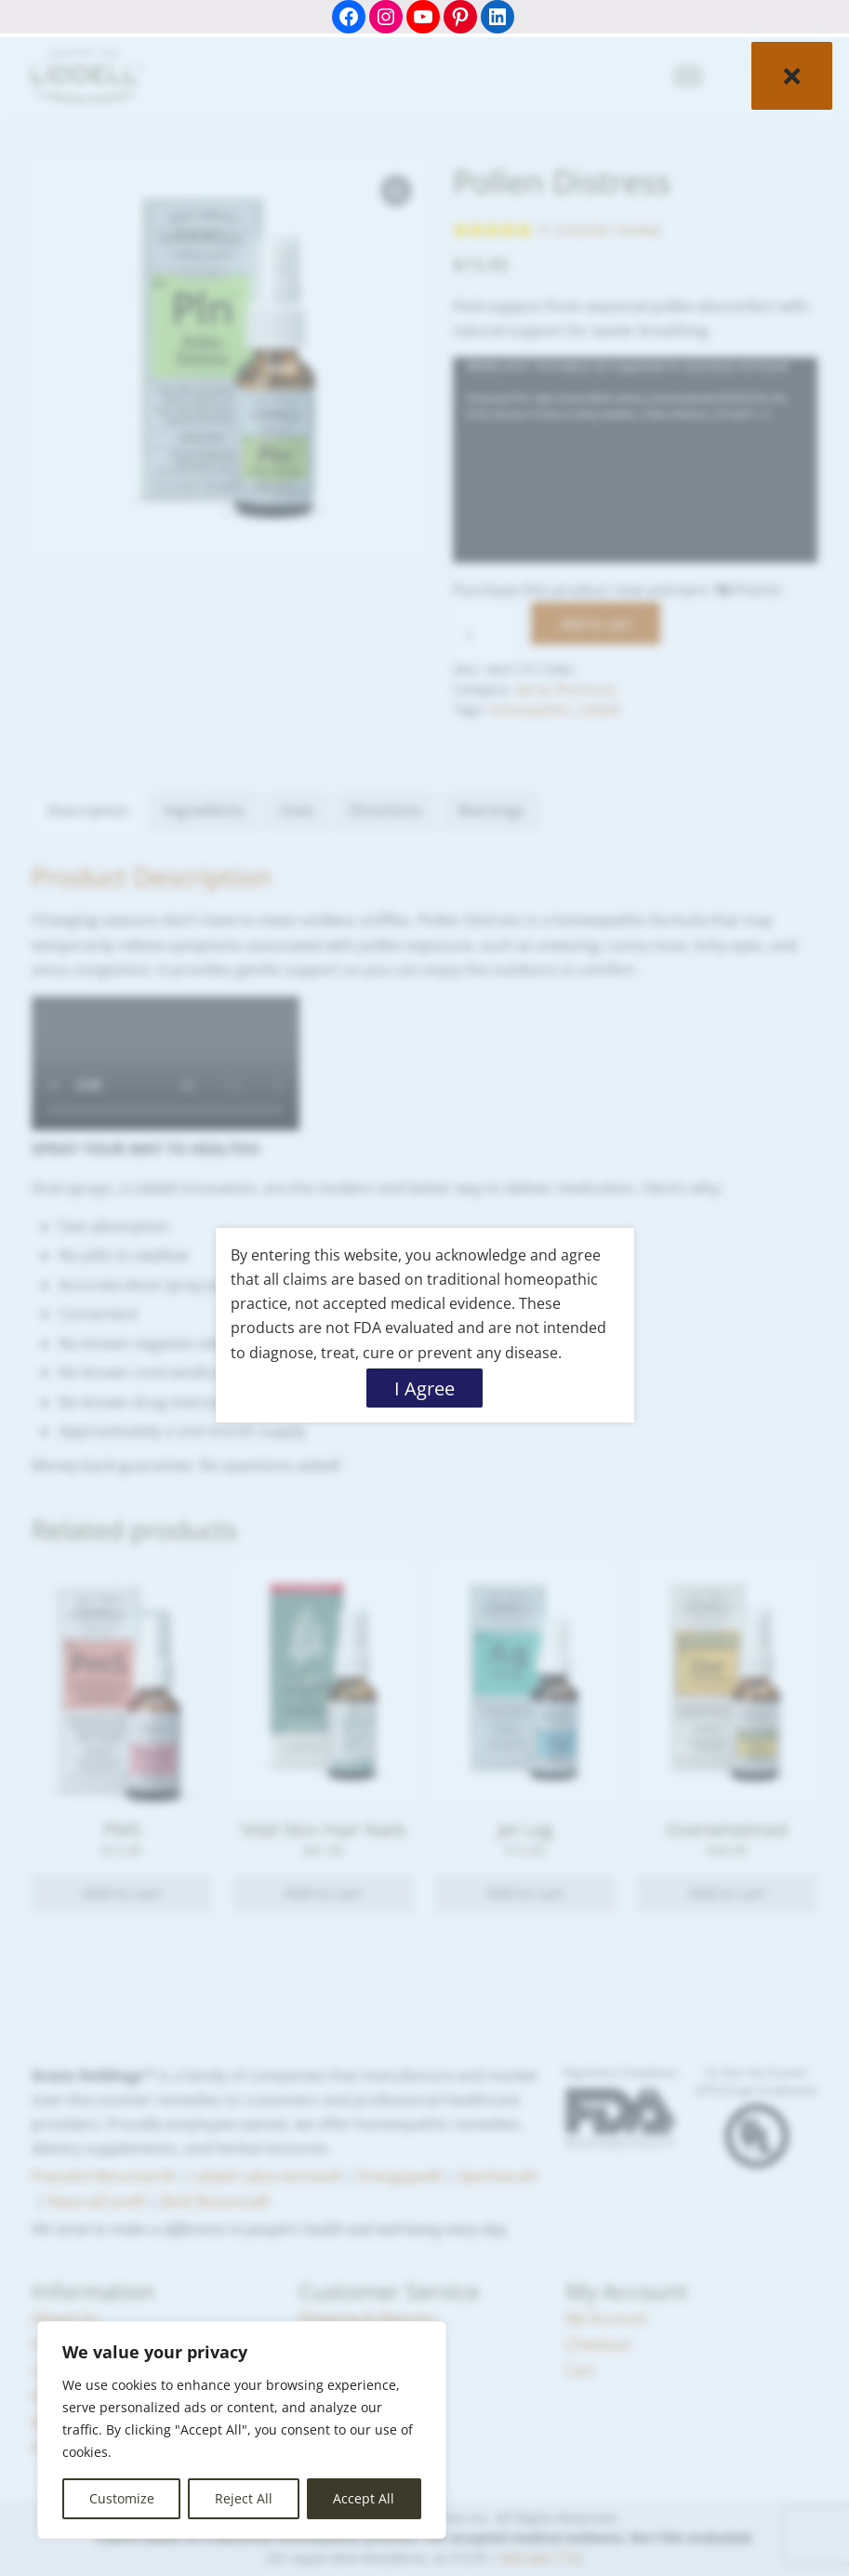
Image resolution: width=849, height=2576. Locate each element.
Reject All (243, 2498)
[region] (241, 2430)
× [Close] (792, 74)
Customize (121, 2498)
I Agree (424, 1388)
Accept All (363, 2498)
